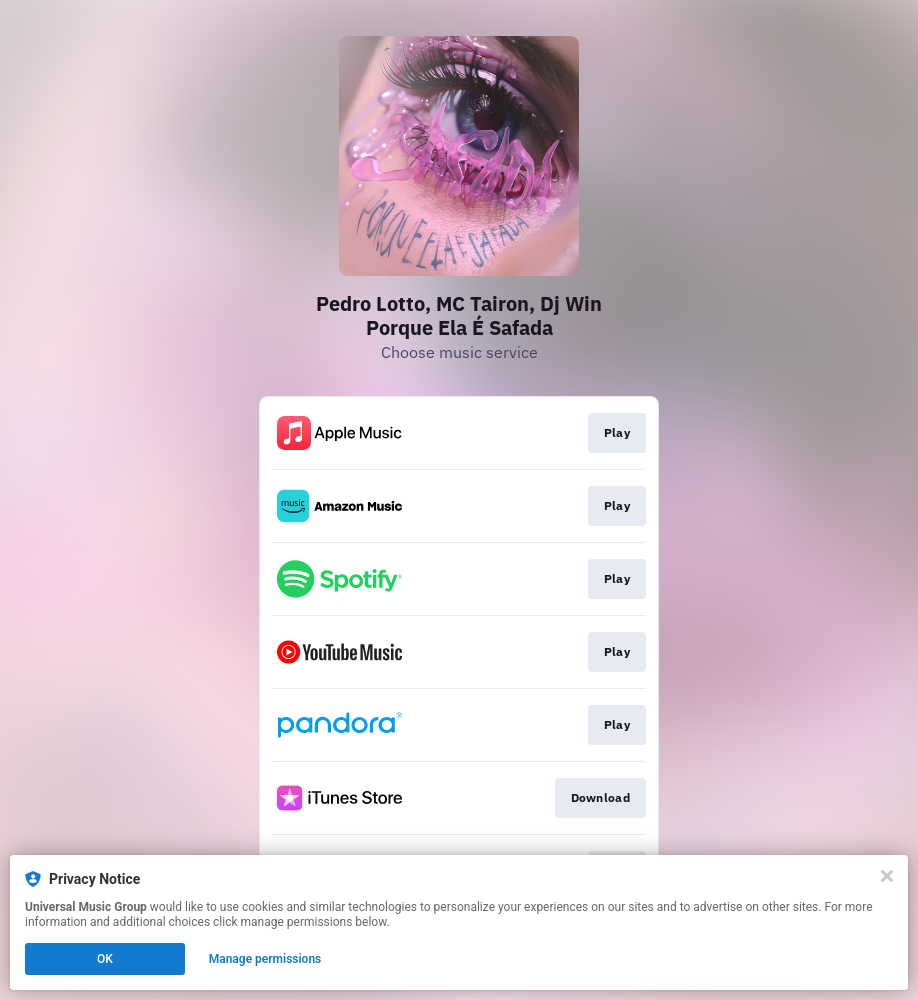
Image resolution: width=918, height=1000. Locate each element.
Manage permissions (265, 959)
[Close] (887, 876)
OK (105, 959)
